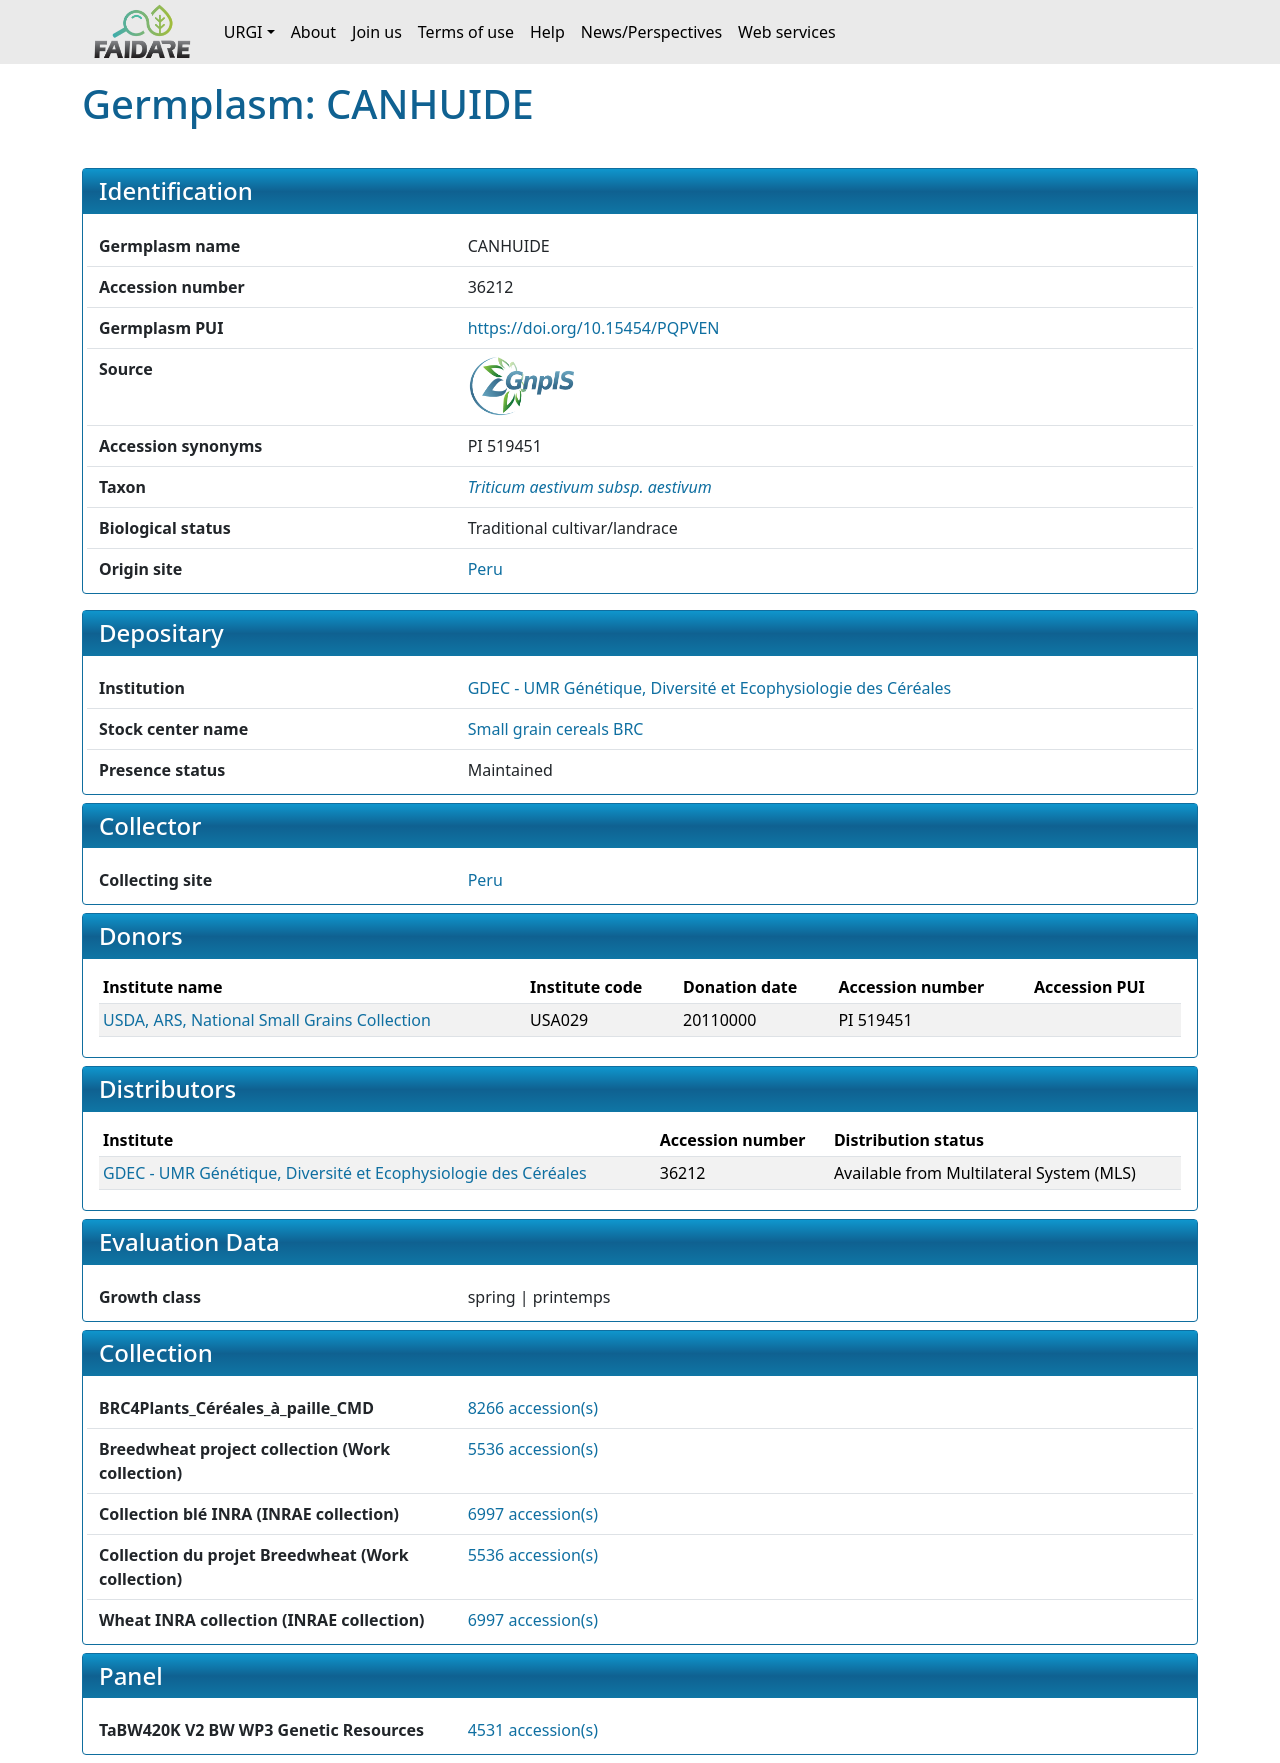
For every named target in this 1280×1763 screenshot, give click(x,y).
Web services (787, 32)
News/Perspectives (651, 32)
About (313, 32)
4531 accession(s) (533, 1730)
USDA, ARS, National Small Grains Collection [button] (267, 1020)
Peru (485, 569)
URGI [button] (243, 32)
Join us (377, 32)
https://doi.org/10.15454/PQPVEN (594, 328)
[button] (590, 487)
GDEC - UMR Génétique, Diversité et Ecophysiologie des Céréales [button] (710, 688)
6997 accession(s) (533, 1514)
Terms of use (466, 32)
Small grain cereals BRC (556, 729)
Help (547, 32)
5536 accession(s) (533, 1449)
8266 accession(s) (533, 1408)
